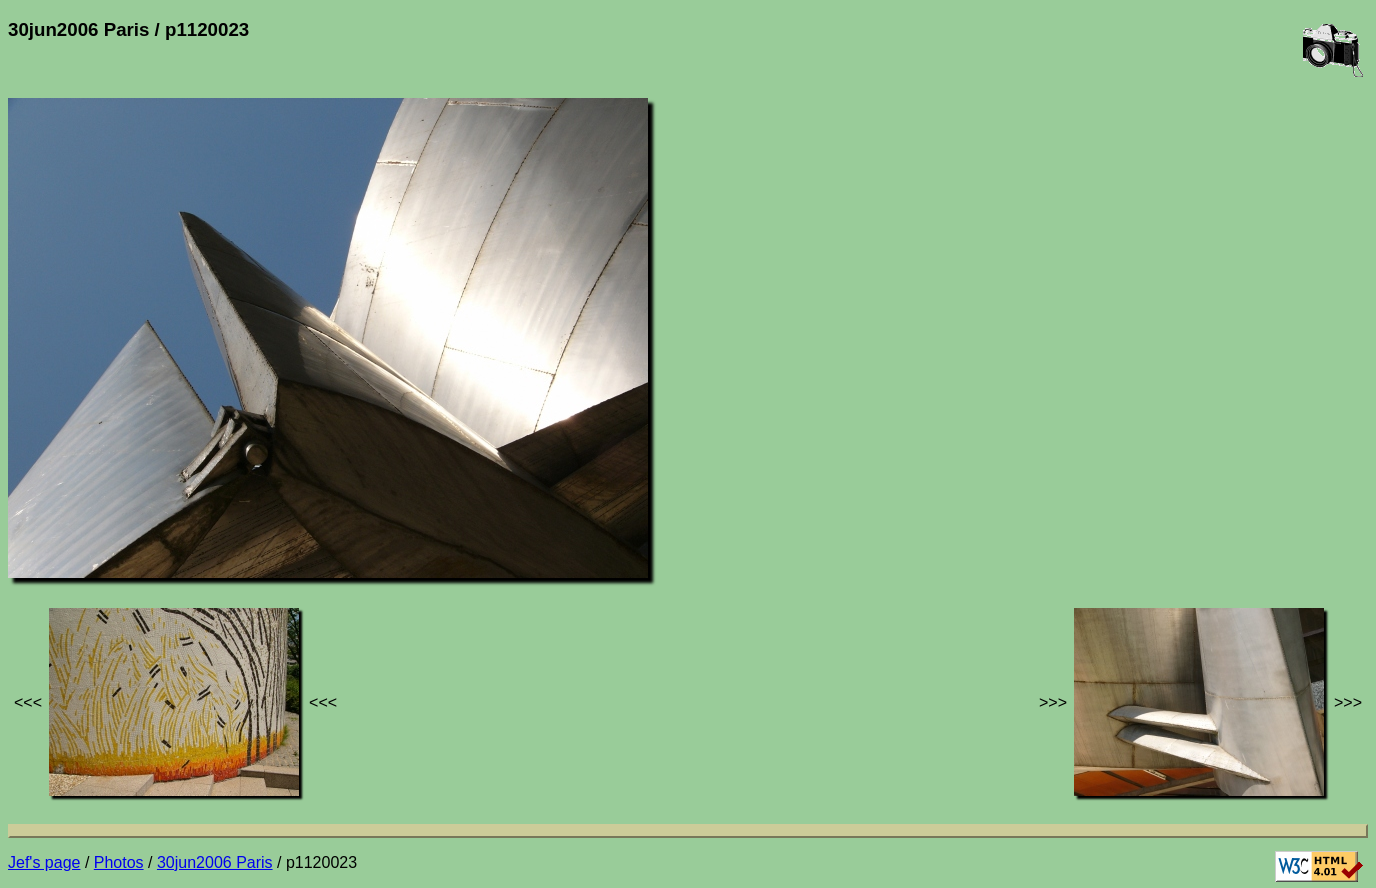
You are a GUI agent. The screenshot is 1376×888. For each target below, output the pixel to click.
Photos (119, 862)
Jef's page (44, 862)
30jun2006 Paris (215, 862)
